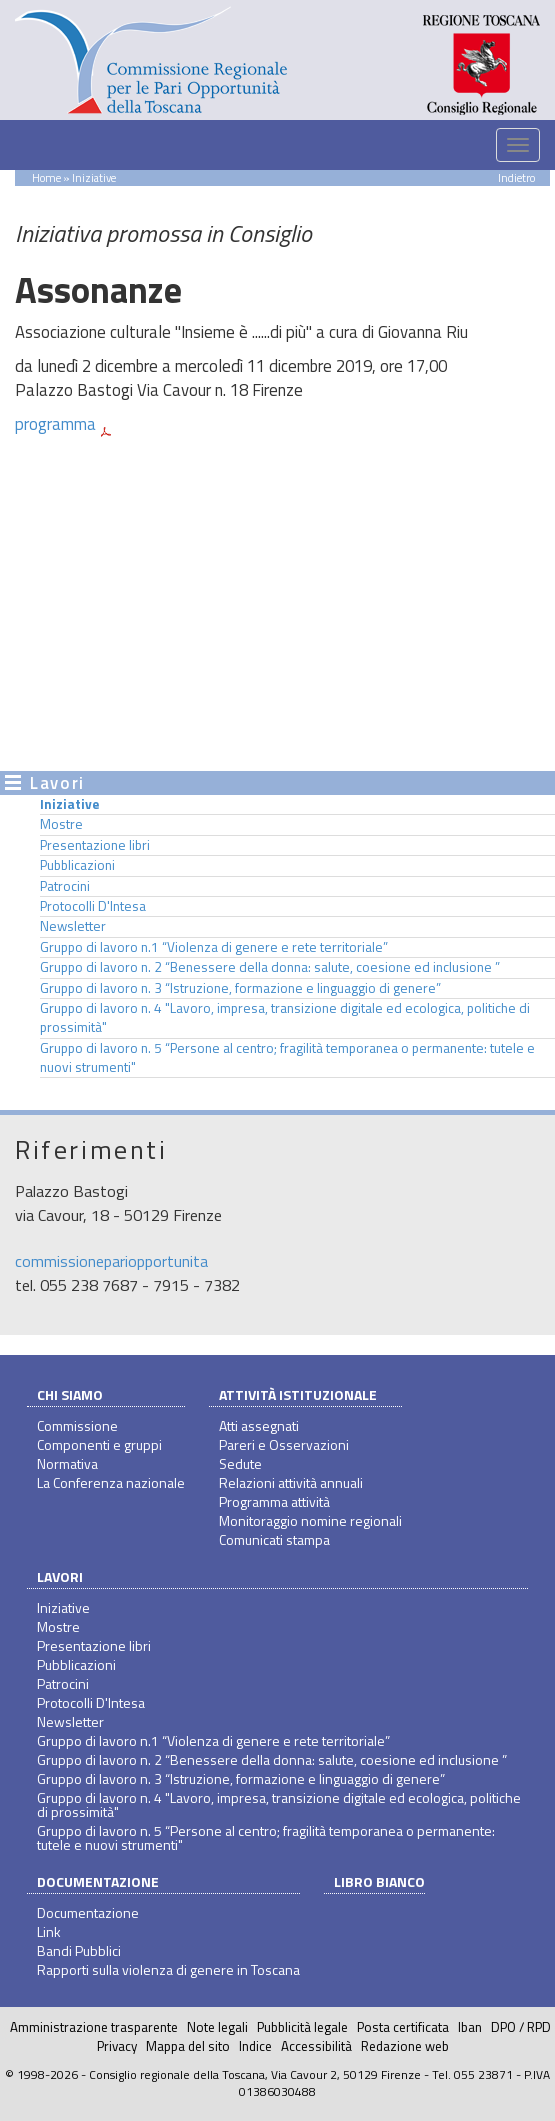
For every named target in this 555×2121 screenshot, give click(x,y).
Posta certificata (403, 2027)
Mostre (61, 824)
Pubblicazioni (77, 865)
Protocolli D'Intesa (93, 906)
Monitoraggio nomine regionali (310, 1520)
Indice (255, 2046)
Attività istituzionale (298, 1394)
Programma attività (274, 1501)
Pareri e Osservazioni (284, 1444)
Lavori (60, 1576)
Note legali (217, 2027)
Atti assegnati (259, 1425)
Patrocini (65, 886)
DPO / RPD (521, 2027)
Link (49, 1931)
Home (46, 177)
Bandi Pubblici (79, 1950)
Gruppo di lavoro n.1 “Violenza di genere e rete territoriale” (214, 947)
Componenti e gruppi (99, 1444)
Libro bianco (379, 1881)
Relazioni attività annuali (291, 1482)
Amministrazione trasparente (94, 2027)
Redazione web (405, 2046)
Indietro (516, 177)
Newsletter (73, 926)
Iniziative (70, 804)
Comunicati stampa (274, 1539)
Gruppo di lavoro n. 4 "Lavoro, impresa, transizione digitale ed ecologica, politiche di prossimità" (285, 1017)
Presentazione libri (95, 845)
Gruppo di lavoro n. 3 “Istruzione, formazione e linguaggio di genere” (240, 988)
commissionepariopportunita (111, 1261)
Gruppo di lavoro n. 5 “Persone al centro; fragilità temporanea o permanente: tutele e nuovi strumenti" (287, 1057)
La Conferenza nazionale (111, 1482)
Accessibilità (316, 2046)
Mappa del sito (188, 2046)
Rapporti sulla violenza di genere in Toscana (168, 1969)
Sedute (240, 1463)
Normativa (67, 1463)
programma (55, 424)
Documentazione (98, 1881)
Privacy (117, 2046)
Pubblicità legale (302, 2027)
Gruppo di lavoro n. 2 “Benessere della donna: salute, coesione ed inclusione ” (270, 967)
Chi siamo (70, 1394)
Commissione (77, 1425)
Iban (470, 2027)
